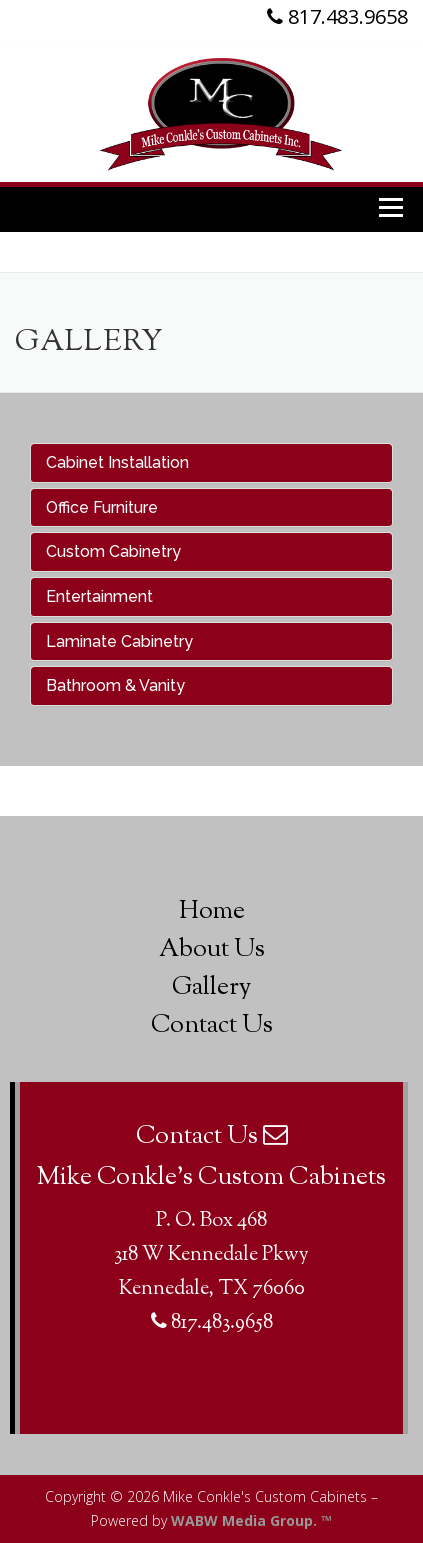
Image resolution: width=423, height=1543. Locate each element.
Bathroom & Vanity (115, 685)
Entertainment (99, 596)
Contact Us (212, 1026)
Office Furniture (102, 507)
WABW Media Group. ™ (251, 1520)
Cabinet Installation (117, 462)
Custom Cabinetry (113, 551)
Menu (393, 206)
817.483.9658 (337, 16)
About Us (212, 950)
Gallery (211, 988)
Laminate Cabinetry (119, 641)
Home (212, 912)
